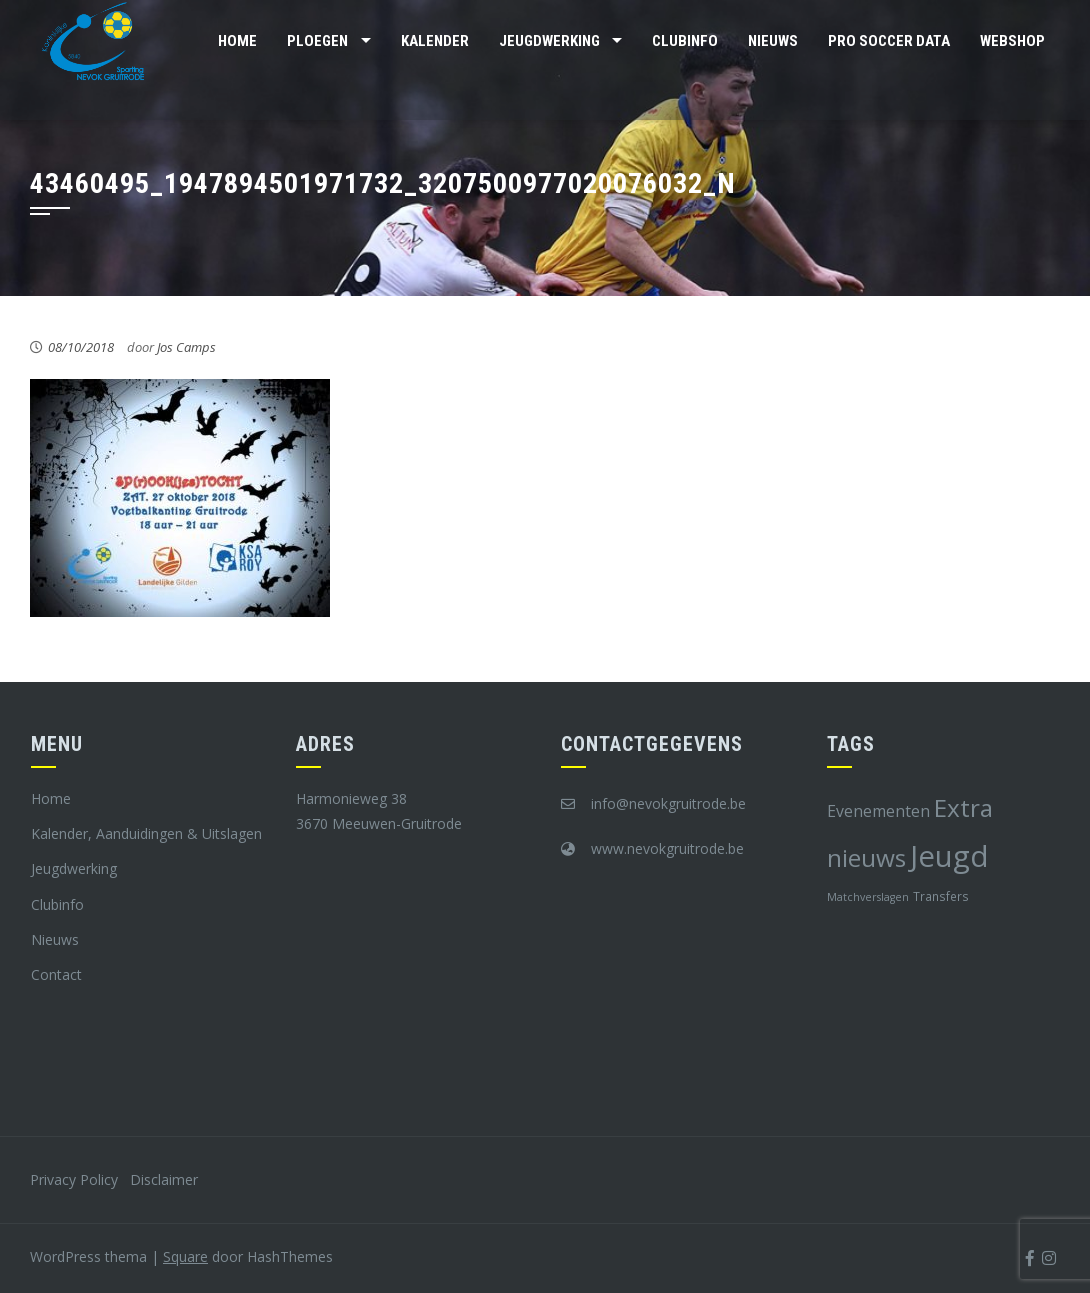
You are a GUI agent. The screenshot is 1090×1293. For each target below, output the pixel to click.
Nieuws (773, 41)
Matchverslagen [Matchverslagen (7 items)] (868, 897)
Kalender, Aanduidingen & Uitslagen (146, 833)
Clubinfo (685, 41)
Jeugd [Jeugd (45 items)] (949, 856)
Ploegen (317, 41)
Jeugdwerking (549, 41)
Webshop (1012, 41)
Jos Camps (186, 347)
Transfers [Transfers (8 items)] (941, 896)
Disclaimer (164, 1179)
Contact (56, 974)
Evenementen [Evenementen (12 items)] (878, 811)
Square (185, 1256)
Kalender (435, 41)
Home (237, 41)
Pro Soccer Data (889, 41)
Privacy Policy (74, 1179)
